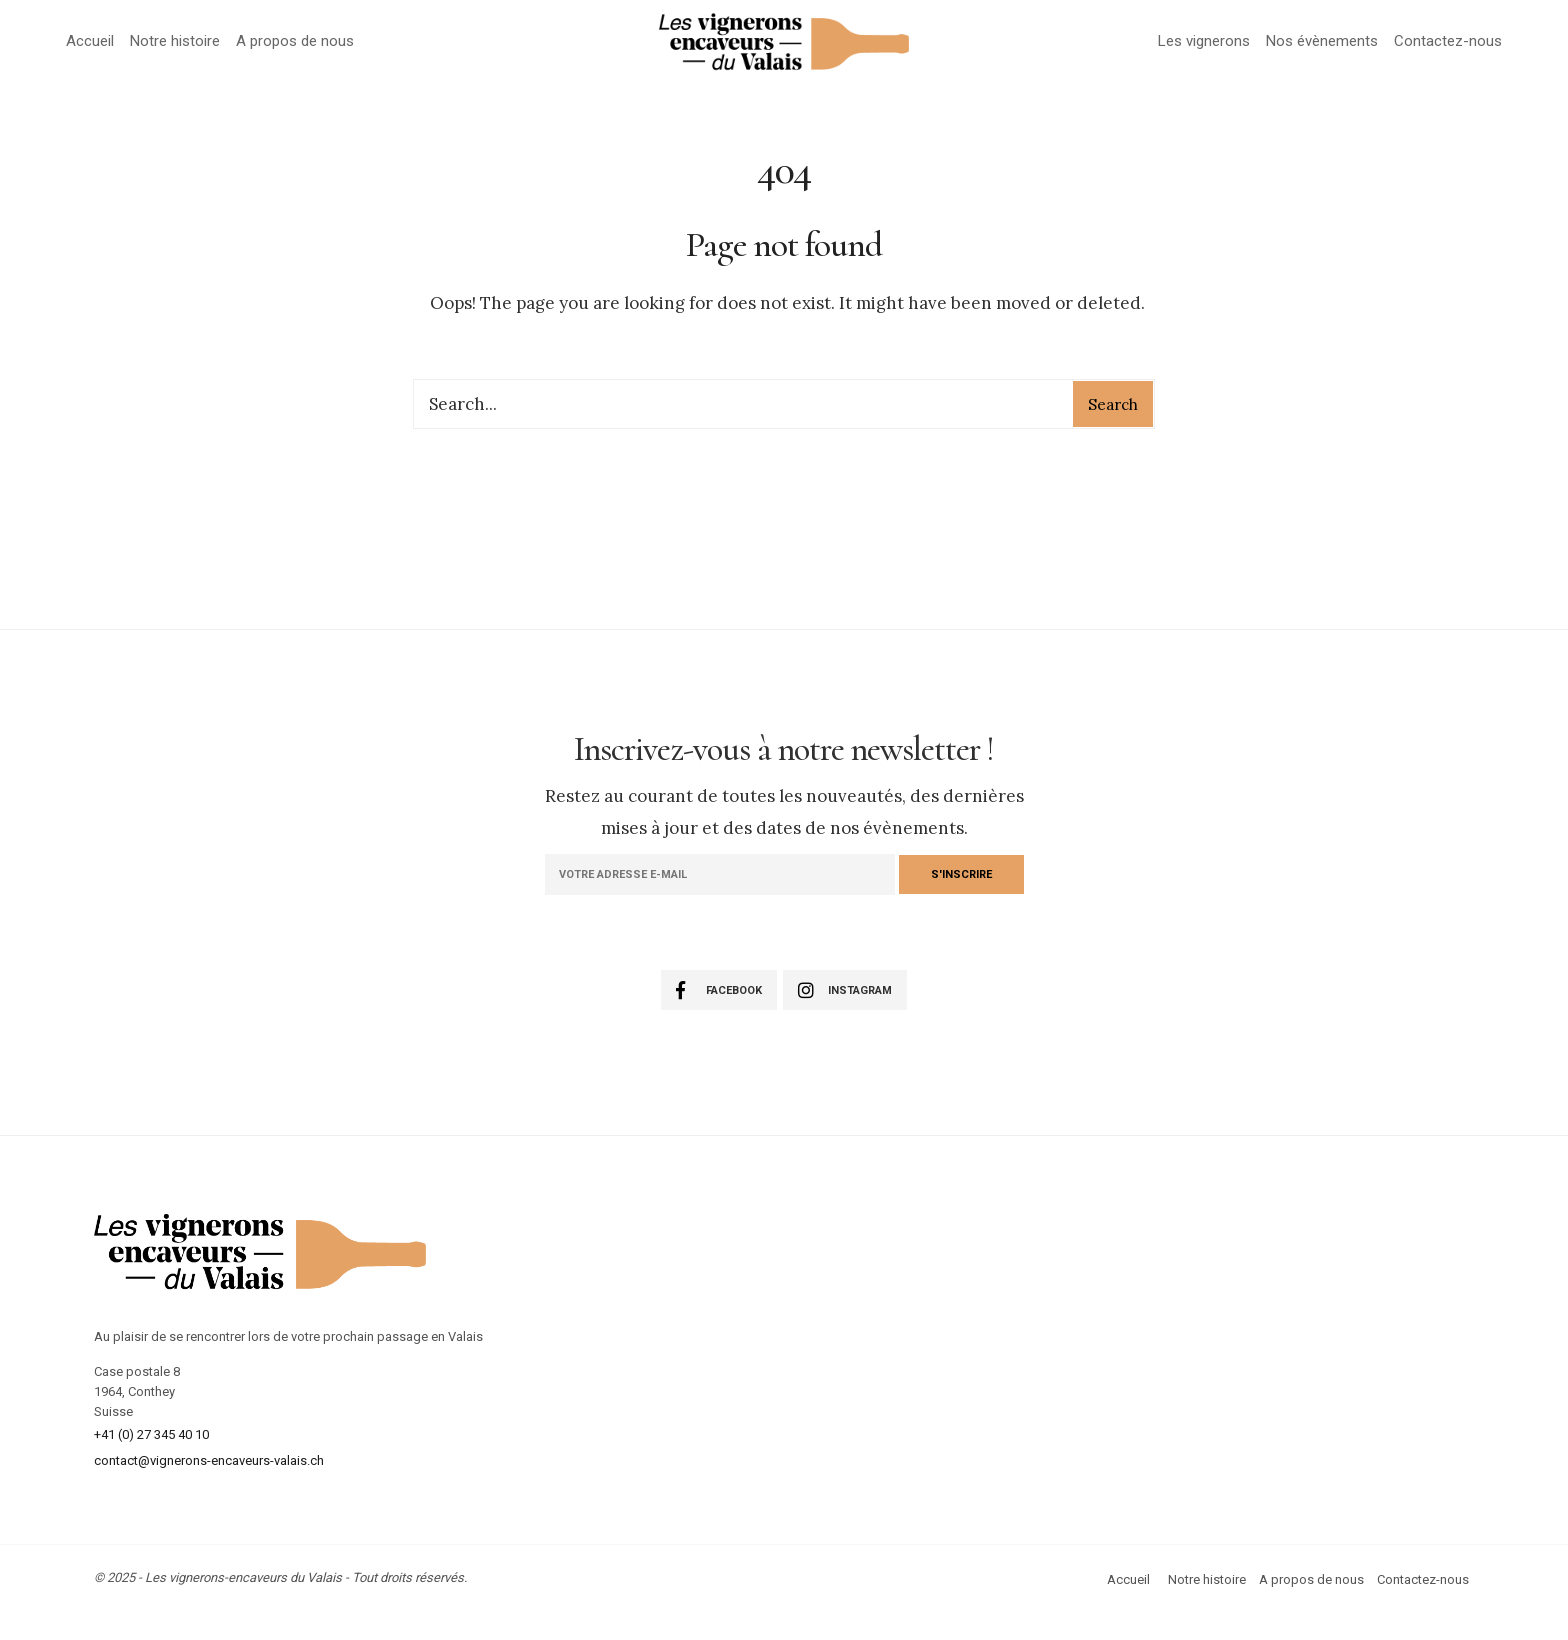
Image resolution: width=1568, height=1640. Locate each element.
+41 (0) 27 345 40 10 (151, 1434)
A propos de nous (295, 41)
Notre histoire (175, 41)
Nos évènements (1322, 41)
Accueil (90, 41)
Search (1113, 404)
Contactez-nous (1448, 41)
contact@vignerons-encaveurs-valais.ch (209, 1460)
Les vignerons (1204, 41)
